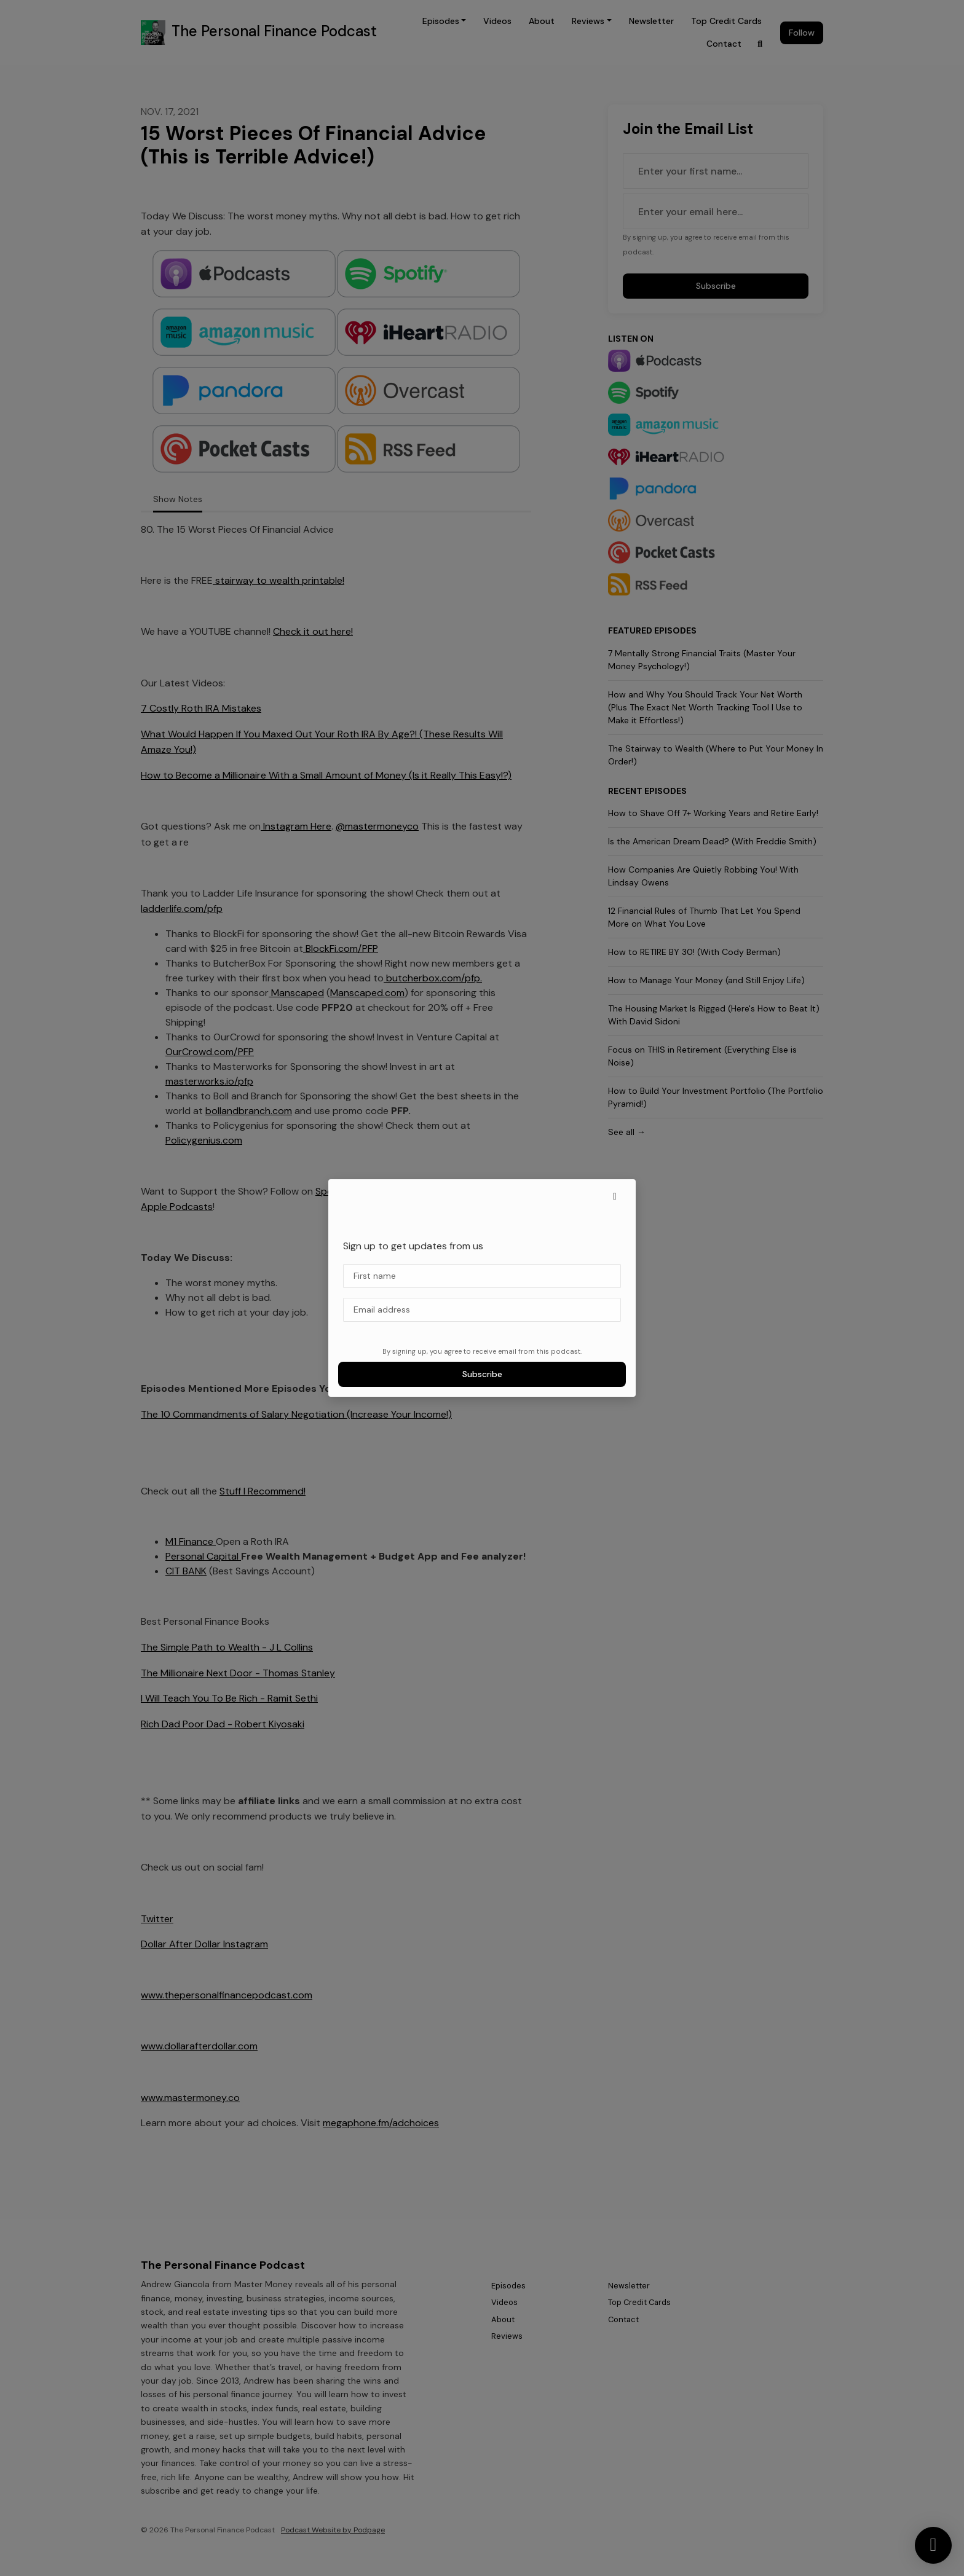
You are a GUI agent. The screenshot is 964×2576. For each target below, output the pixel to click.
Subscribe (482, 1374)
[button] (615, 1196)
